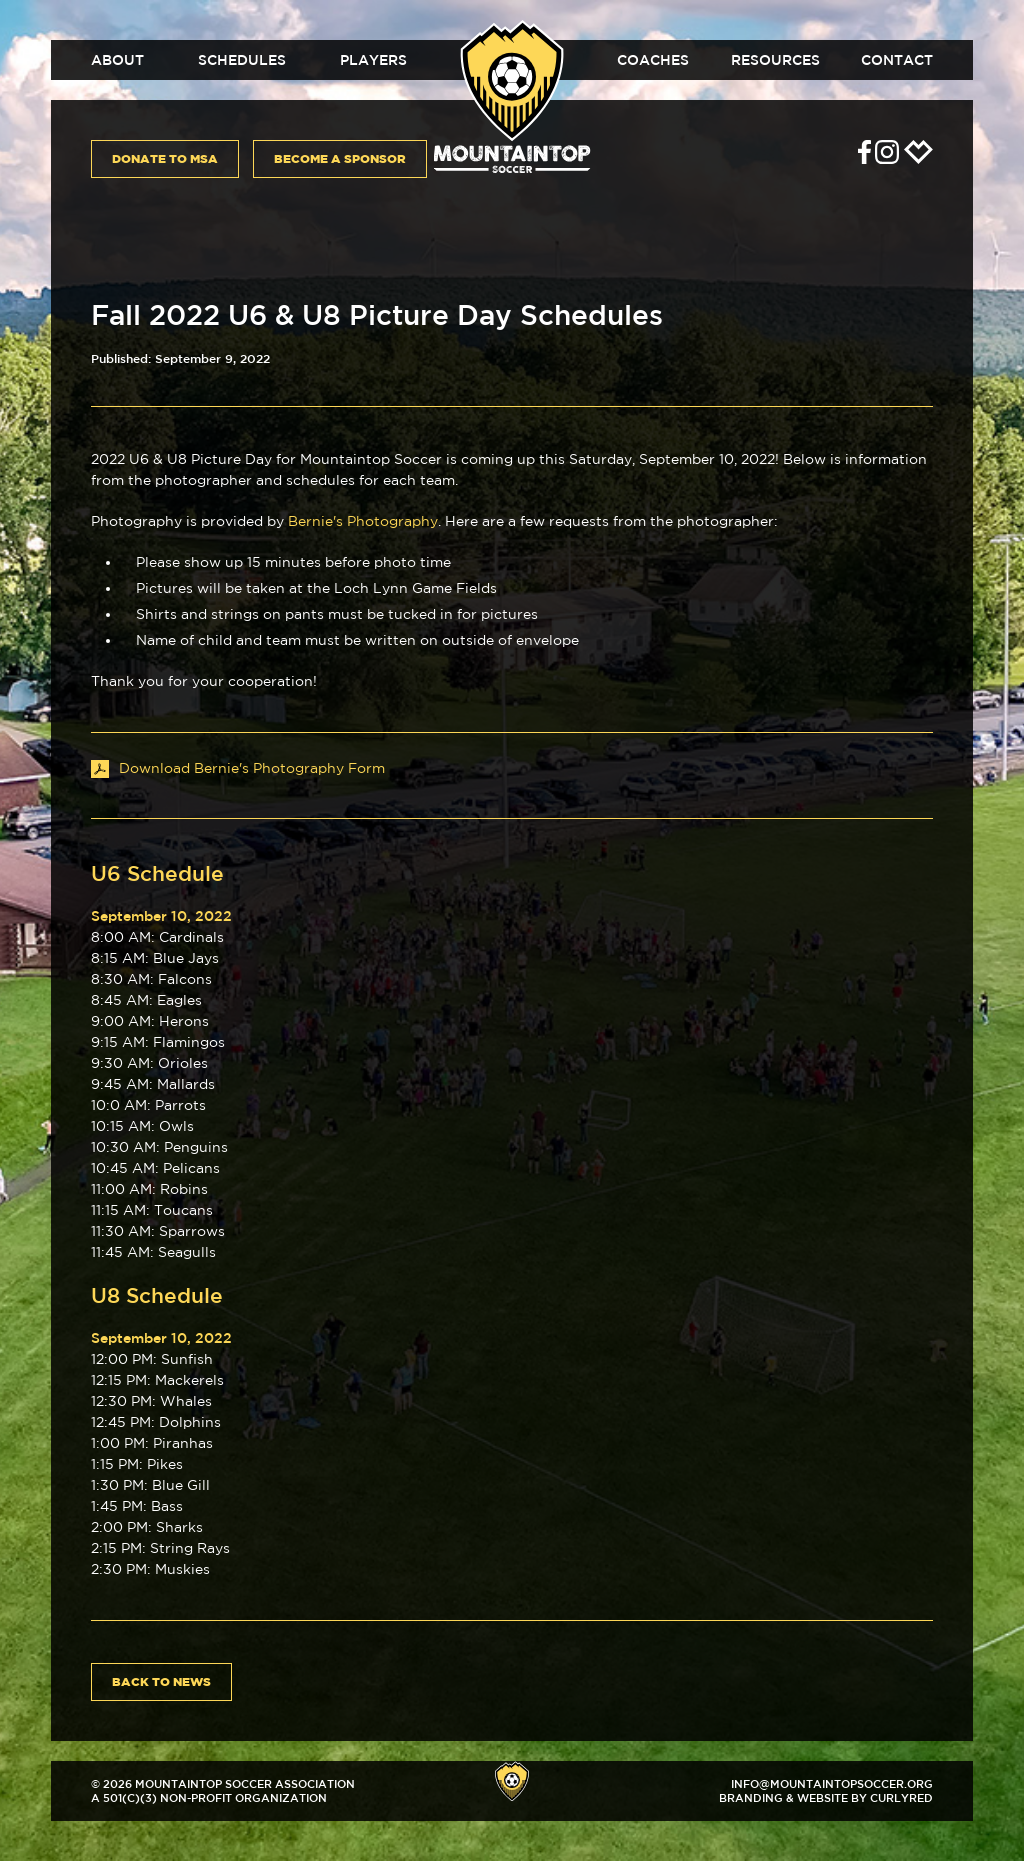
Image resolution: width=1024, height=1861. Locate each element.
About (117, 60)
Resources (775, 60)
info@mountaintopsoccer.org (832, 1783)
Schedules (242, 60)
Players (373, 60)
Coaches (653, 60)
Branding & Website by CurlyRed (826, 1797)
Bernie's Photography (363, 521)
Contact (897, 60)
